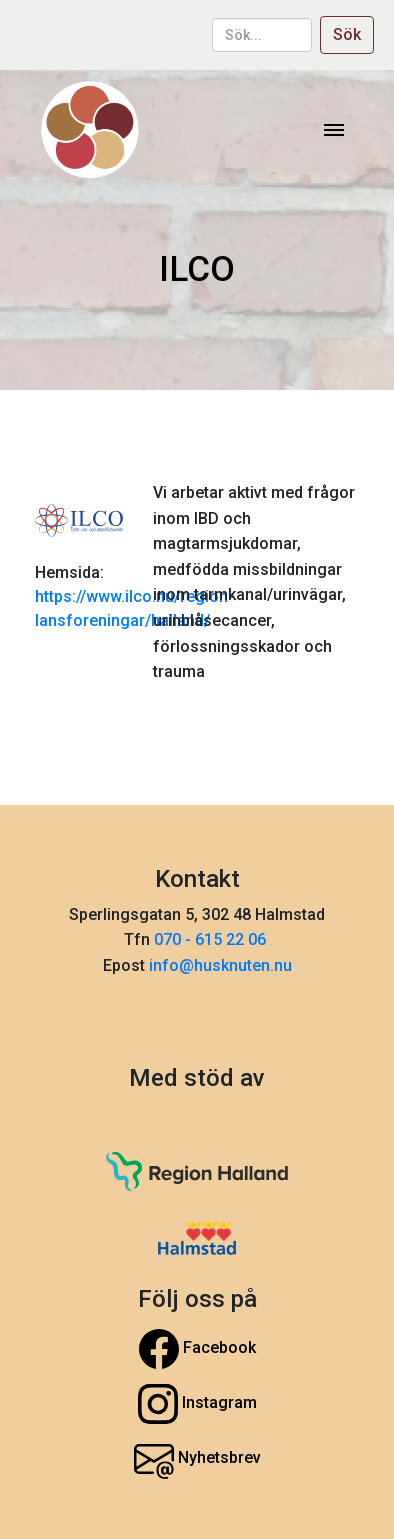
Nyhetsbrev (197, 1459)
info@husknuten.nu (220, 965)
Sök (347, 34)
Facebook (197, 1349)
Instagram (197, 1404)
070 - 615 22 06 (212, 939)
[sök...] (262, 35)
